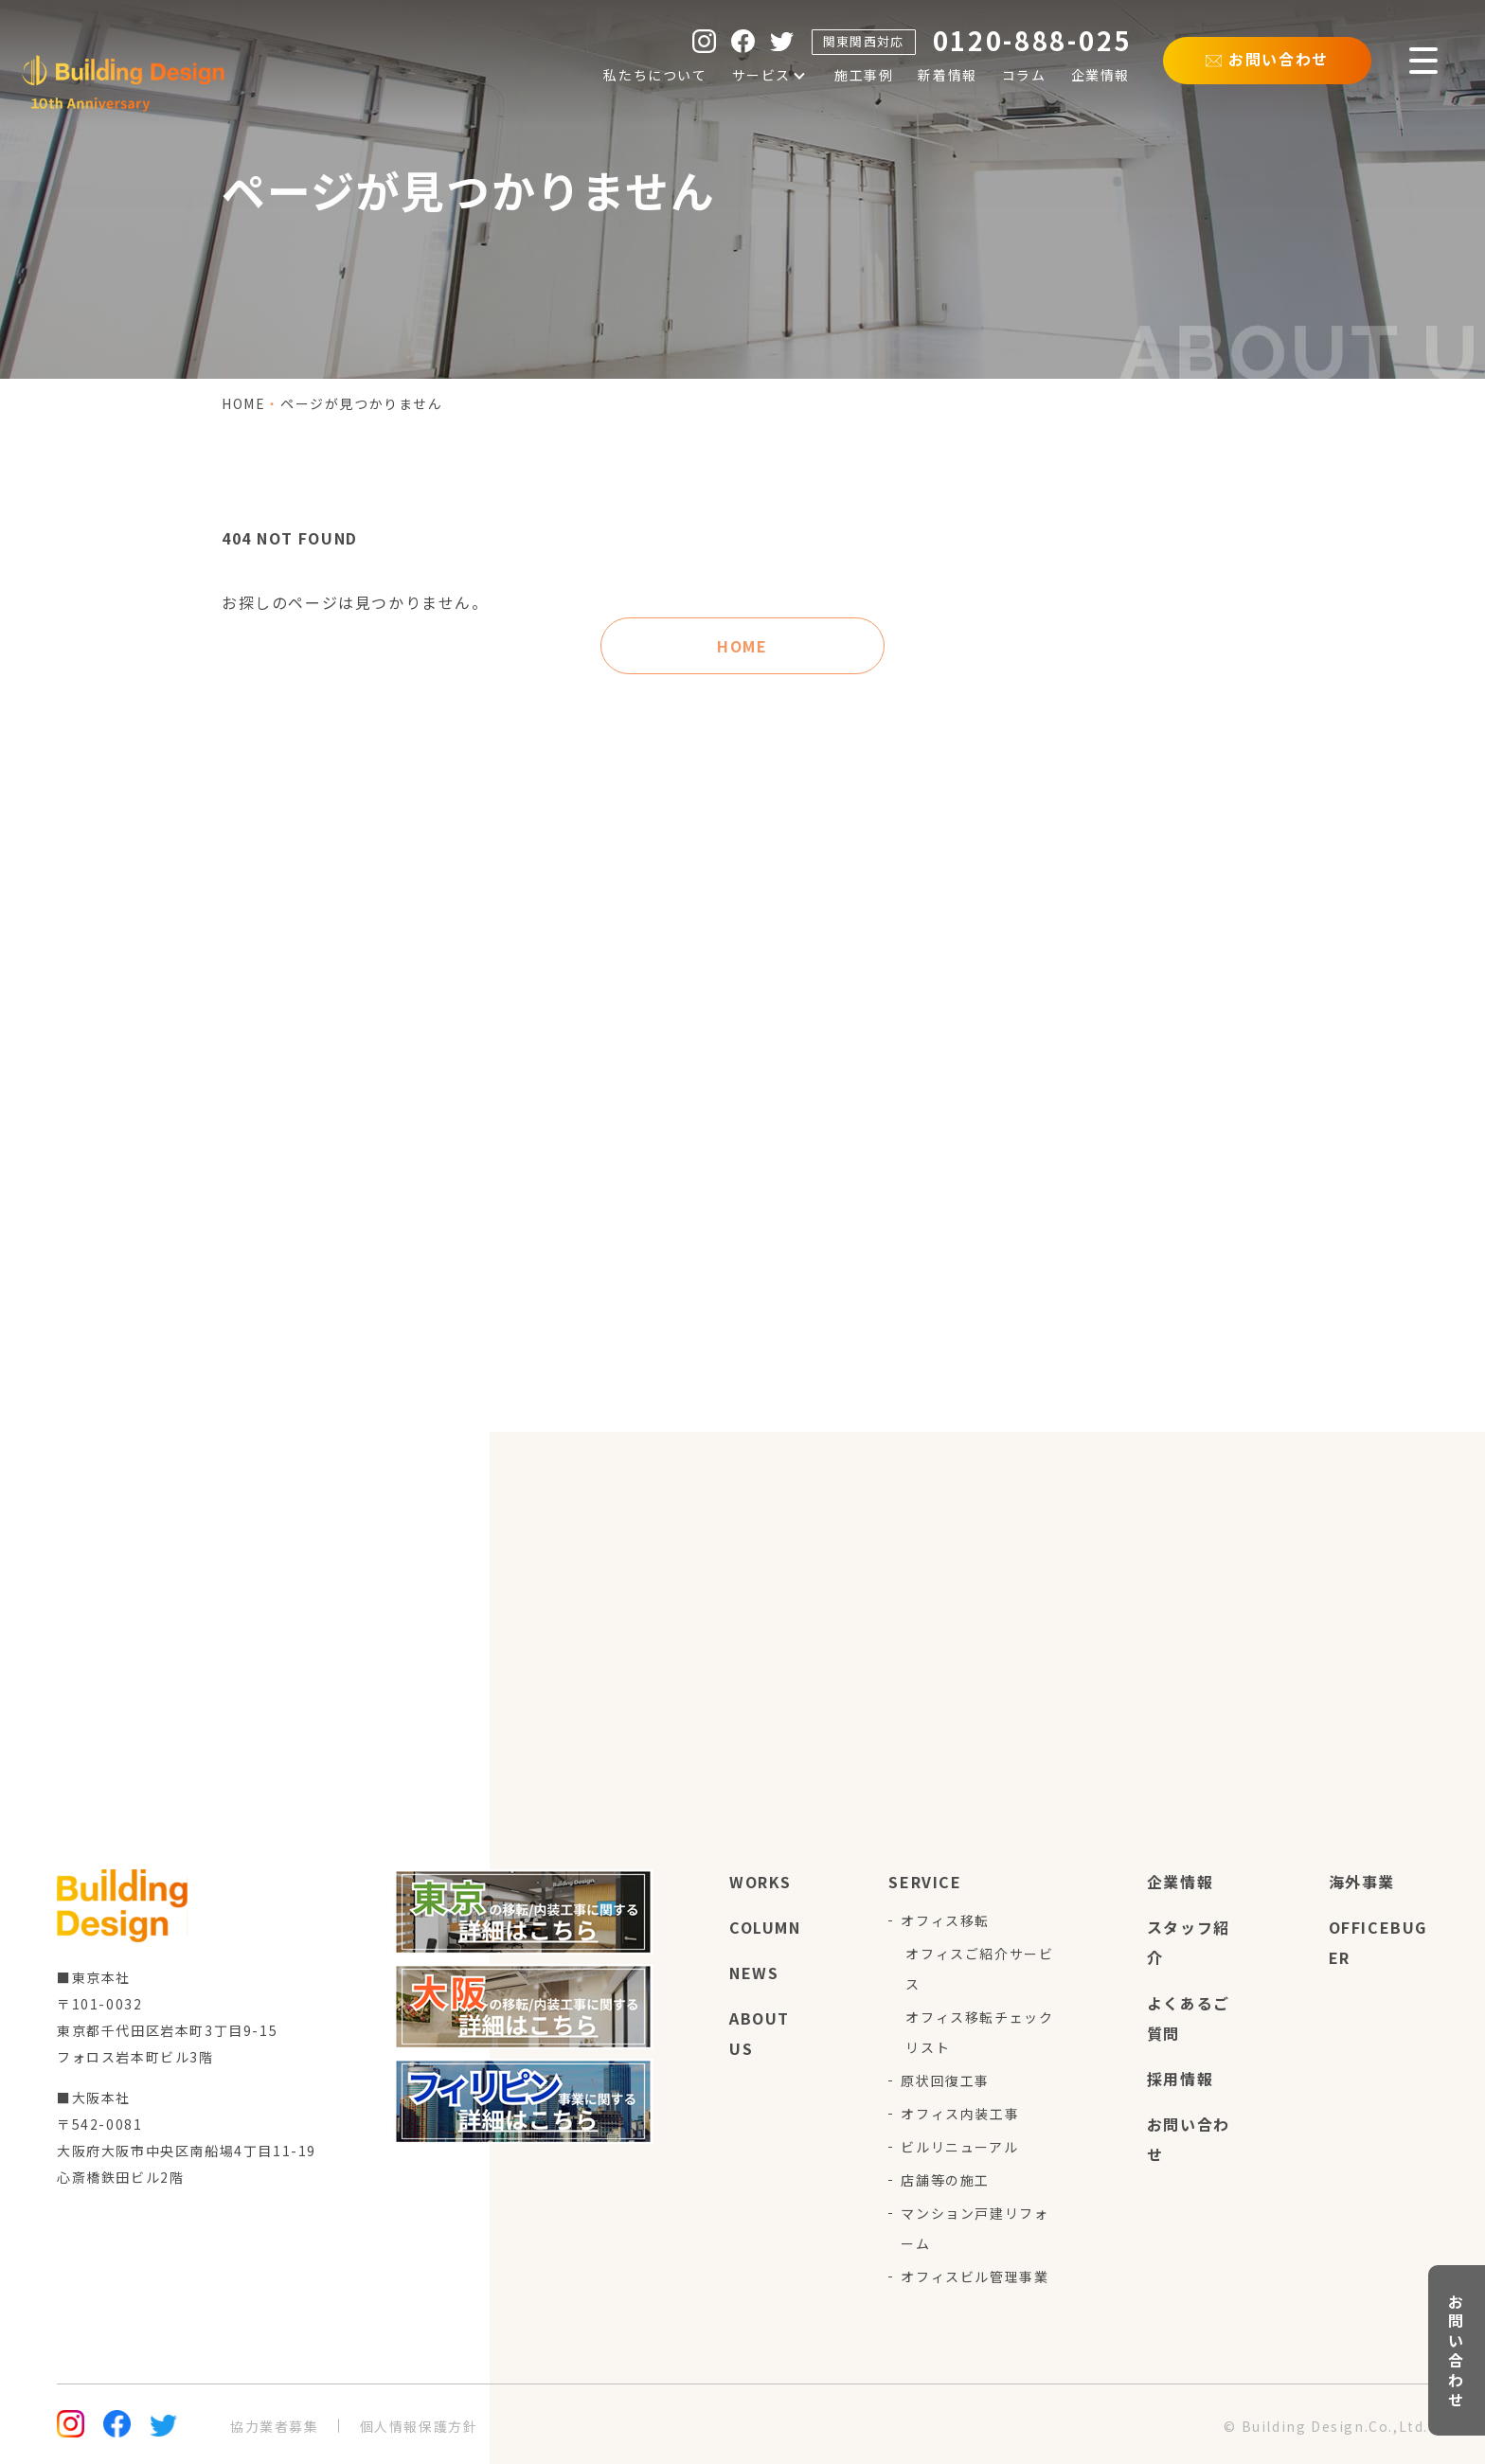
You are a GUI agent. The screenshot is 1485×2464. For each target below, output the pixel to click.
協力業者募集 (274, 2426)
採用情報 (1180, 2078)
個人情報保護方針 (419, 2426)
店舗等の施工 (945, 2179)
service (924, 1881)
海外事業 (1362, 1881)
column (765, 1927)
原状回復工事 (945, 2080)
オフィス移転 (945, 1920)
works (760, 1881)
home (243, 403)
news (753, 1972)
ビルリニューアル (959, 2146)
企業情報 (1180, 1881)
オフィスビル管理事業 (974, 2276)
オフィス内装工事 (960, 2113)
